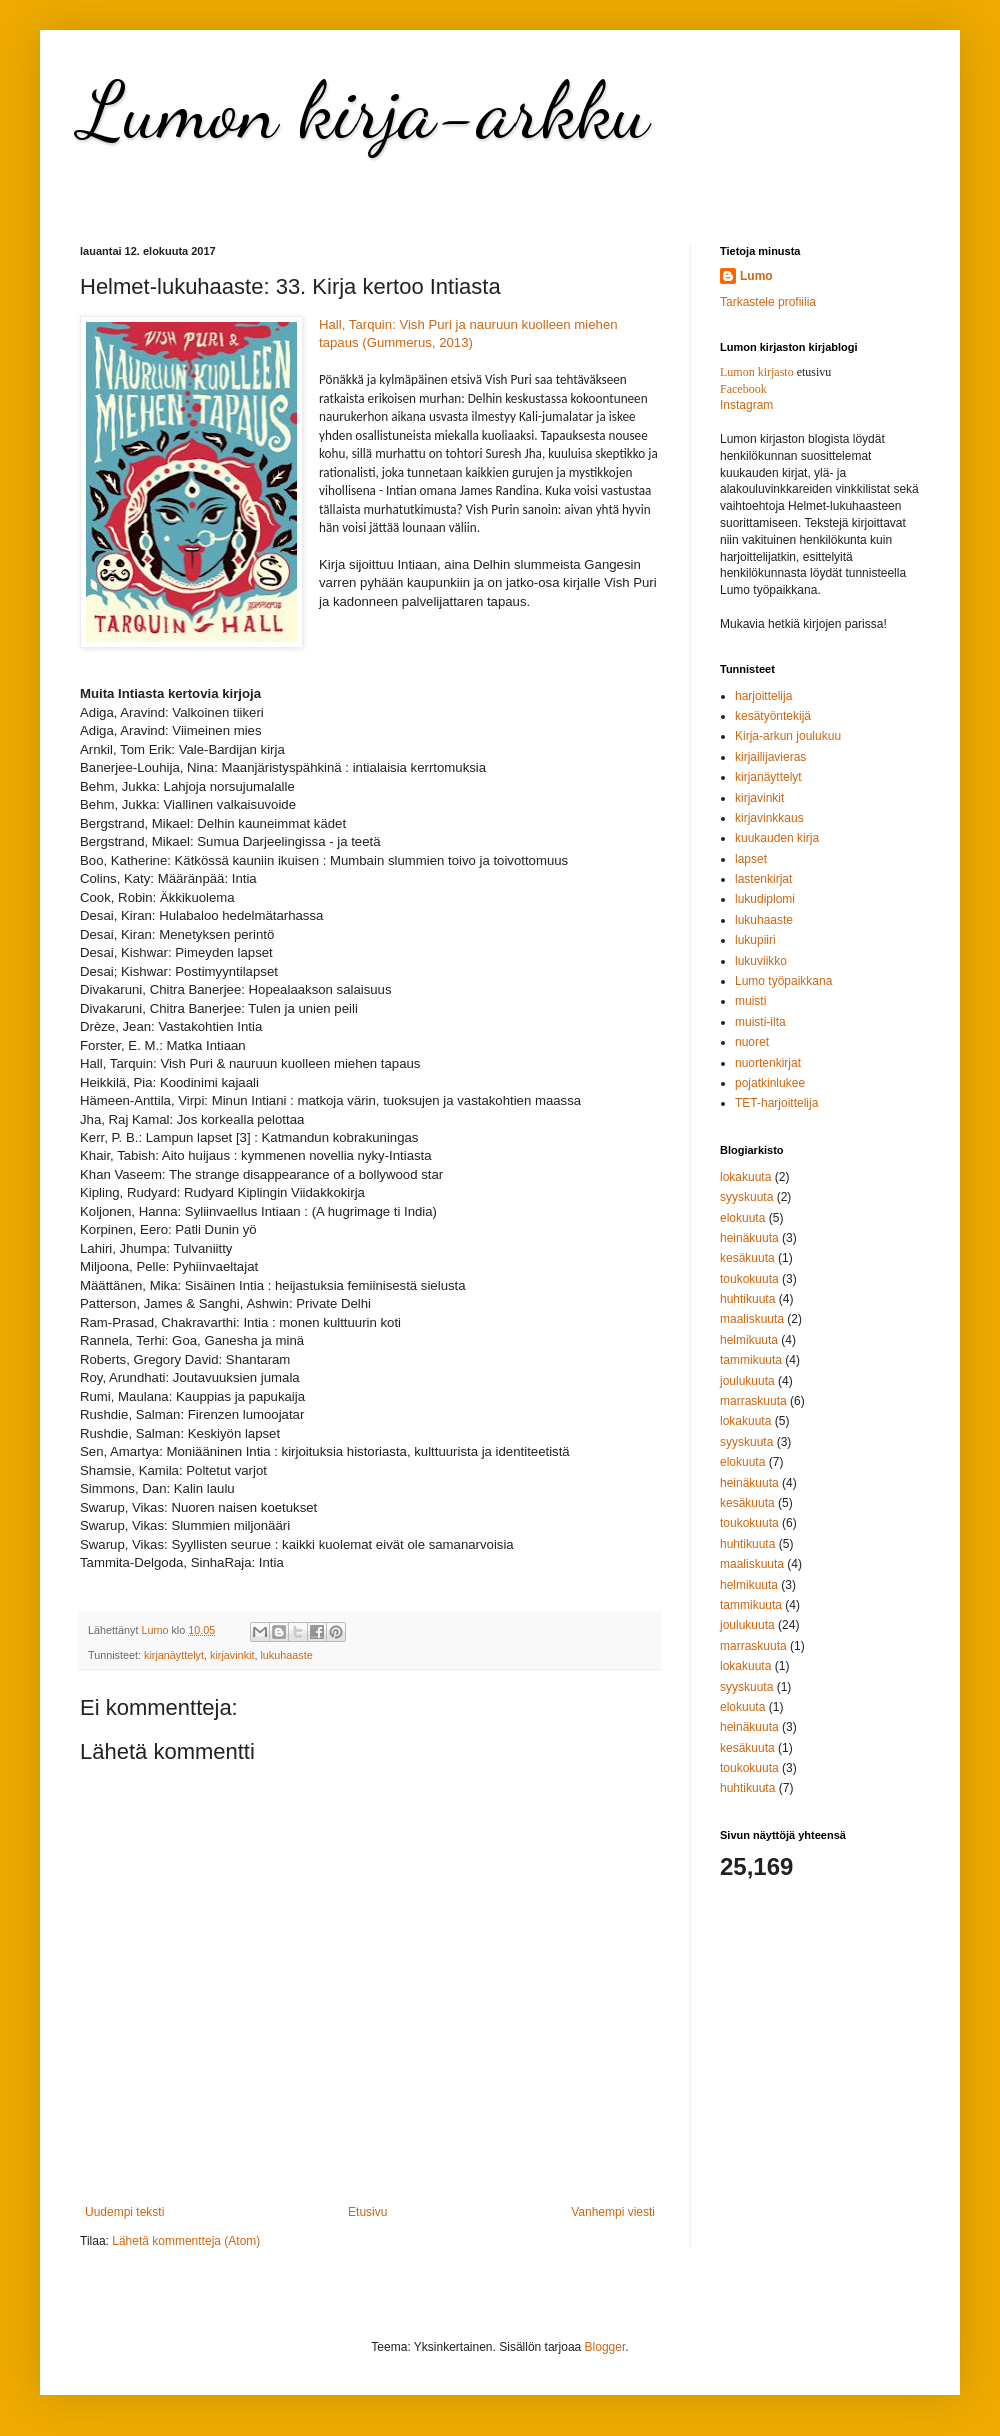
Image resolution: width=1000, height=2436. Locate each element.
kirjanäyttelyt (174, 1655)
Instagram (746, 405)
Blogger (605, 2347)
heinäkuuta (749, 1238)
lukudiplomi (765, 899)
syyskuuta (746, 1197)
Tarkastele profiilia (768, 302)
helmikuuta (749, 1340)
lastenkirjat (763, 879)
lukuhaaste (286, 1655)
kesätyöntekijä (773, 716)
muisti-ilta (760, 1022)
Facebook (743, 389)
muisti (750, 1001)
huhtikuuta (747, 1299)
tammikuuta (751, 1360)
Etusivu (367, 2212)
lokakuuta (745, 1177)
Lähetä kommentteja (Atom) (186, 2241)
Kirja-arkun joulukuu (788, 736)
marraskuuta (753, 1401)
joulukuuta (747, 1381)
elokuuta (742, 1218)
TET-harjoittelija (776, 1103)
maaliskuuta (752, 1319)
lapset (751, 859)
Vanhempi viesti (613, 2212)
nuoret (752, 1042)
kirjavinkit (232, 1655)
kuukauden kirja (777, 838)
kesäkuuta (747, 1258)
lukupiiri (755, 940)
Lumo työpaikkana (783, 981)
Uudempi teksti (124, 2212)
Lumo (756, 276)
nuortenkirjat (768, 1063)
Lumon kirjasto (757, 372)
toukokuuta (749, 1279)
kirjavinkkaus (769, 818)
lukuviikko (761, 961)
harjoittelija (763, 696)
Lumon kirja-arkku (364, 110)
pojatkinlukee (770, 1083)
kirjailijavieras (770, 757)
